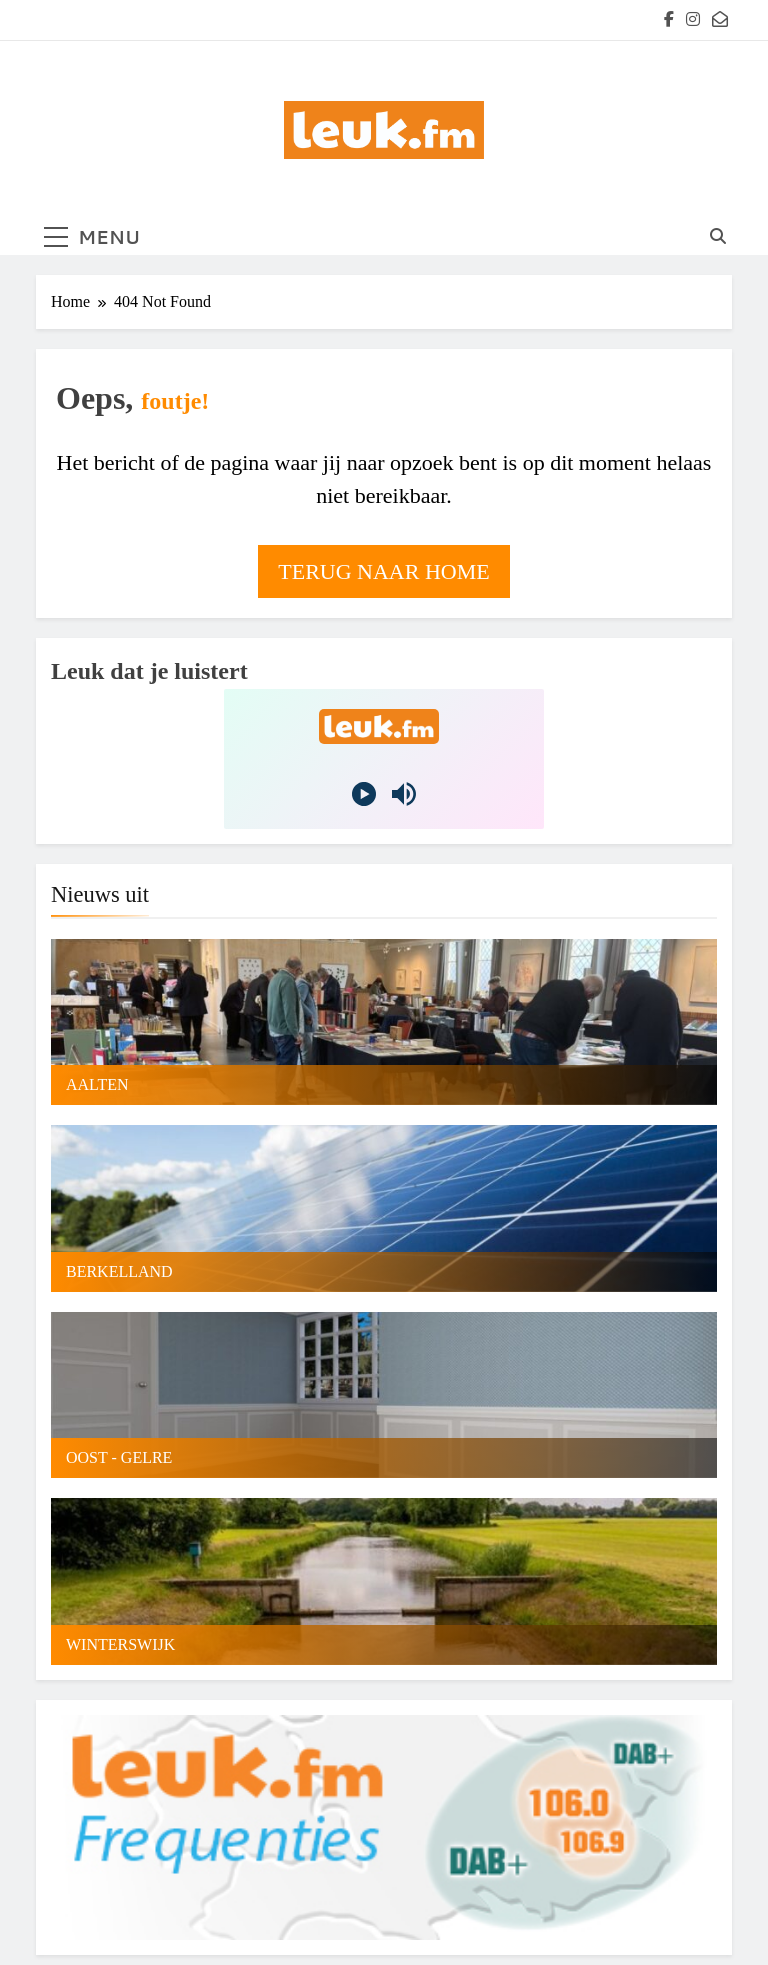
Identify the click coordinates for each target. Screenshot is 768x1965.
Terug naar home (383, 571)
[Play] (364, 794)
